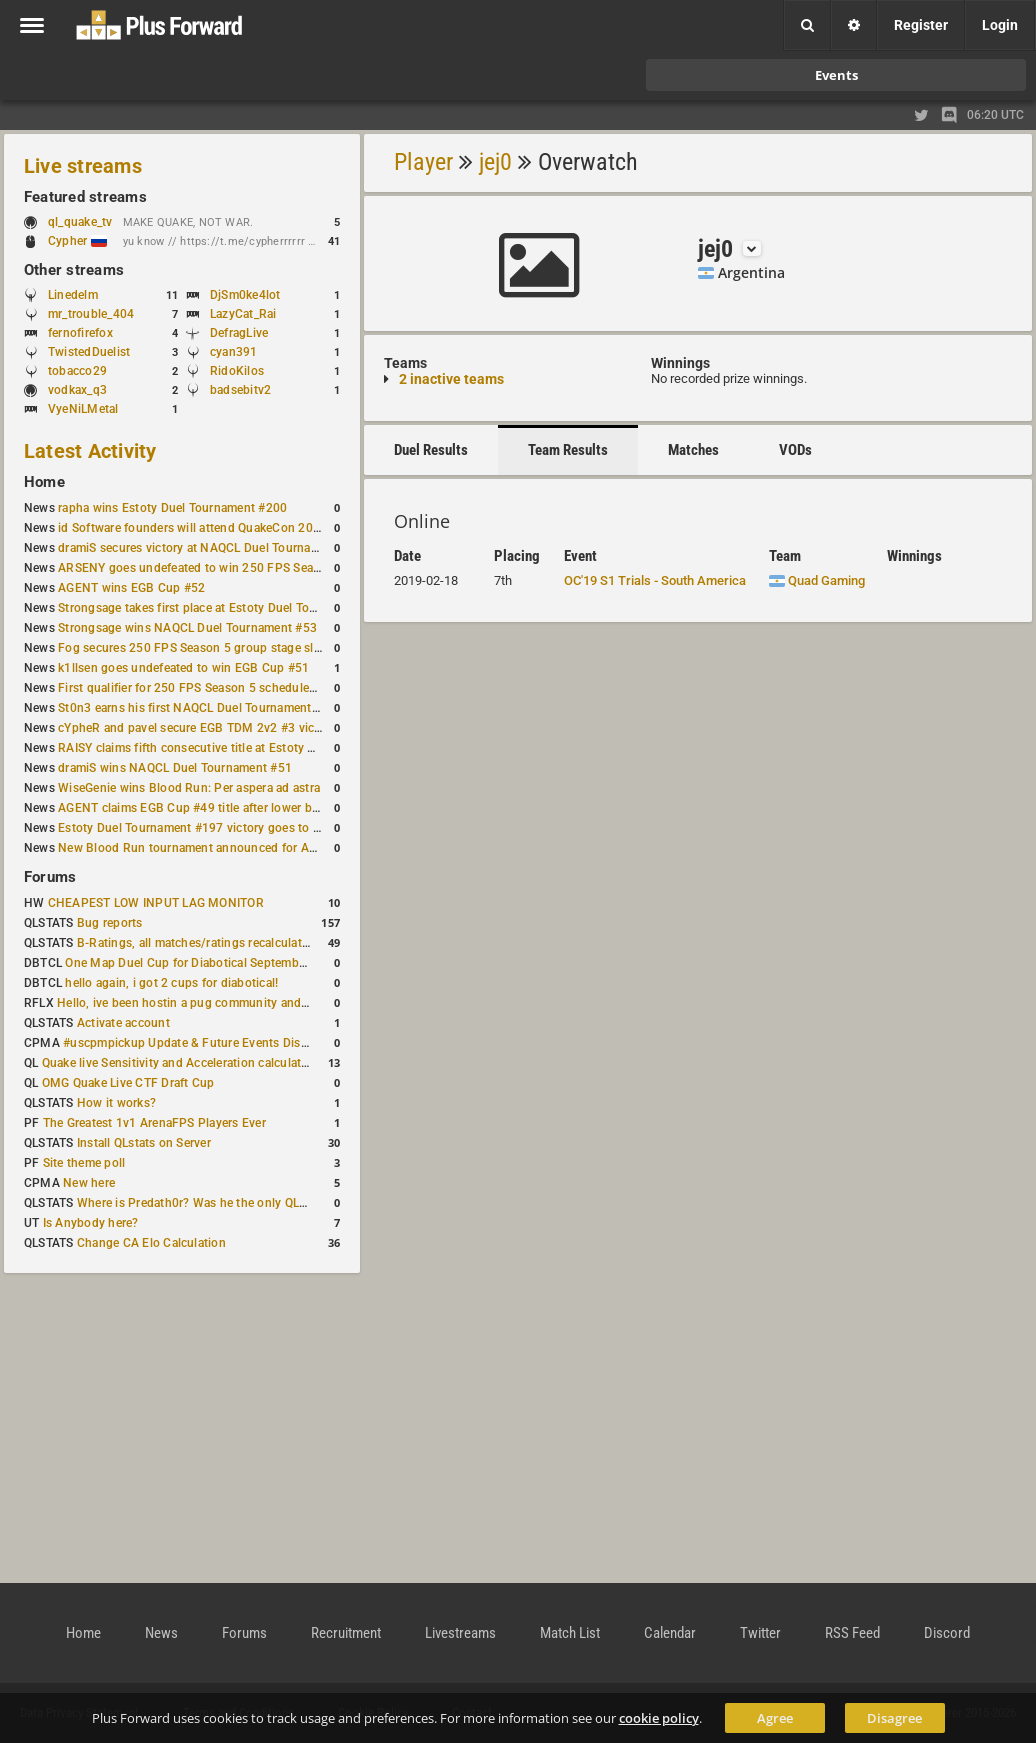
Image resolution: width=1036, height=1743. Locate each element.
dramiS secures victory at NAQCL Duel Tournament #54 (210, 548)
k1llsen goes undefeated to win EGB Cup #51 (183, 668)
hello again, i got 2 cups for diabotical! (171, 983)
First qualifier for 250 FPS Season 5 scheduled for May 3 (215, 688)
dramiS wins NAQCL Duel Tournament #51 (175, 768)
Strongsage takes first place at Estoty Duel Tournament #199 (226, 608)
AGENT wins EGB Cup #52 (131, 588)
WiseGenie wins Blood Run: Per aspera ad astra (189, 788)
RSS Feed (852, 1633)
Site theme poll (84, 1163)
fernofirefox (80, 333)
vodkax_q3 (77, 390)
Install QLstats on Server (144, 1143)
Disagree (894, 1718)
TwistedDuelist (89, 352)
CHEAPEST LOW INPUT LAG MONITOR (156, 903)
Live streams (83, 166)
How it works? (116, 1103)
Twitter (760, 1633)
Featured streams (85, 197)
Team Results (568, 450)
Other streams (74, 270)
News (161, 1633)
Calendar (670, 1633)
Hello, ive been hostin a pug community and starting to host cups (238, 1003)
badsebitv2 (240, 390)
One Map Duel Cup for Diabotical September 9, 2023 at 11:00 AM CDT (259, 963)
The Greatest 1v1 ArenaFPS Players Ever (154, 1123)
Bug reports (110, 923)
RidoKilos (237, 371)
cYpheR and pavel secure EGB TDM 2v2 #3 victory (197, 728)
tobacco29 (77, 371)
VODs (795, 450)
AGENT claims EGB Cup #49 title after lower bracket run (212, 808)
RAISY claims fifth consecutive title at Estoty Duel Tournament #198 (246, 748)
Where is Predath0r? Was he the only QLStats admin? (224, 1203)
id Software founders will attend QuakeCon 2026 (192, 528)
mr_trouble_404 (91, 314)
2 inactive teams (451, 379)
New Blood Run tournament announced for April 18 (201, 848)
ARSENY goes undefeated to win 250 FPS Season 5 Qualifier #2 (234, 568)
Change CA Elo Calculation (151, 1243)
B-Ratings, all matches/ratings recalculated (196, 943)
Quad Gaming (817, 580)
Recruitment (346, 1633)
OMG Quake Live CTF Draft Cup (128, 1083)
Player (423, 162)
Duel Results (431, 450)
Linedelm (73, 295)
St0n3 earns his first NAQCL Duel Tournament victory (205, 708)
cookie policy (659, 1718)
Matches (693, 450)
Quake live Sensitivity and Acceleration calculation (180, 1063)
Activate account (123, 1023)
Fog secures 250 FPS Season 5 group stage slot (191, 648)
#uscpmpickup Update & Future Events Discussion (203, 1043)
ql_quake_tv (80, 222)
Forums (50, 877)
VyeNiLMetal (83, 409)
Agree (775, 1718)
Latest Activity (90, 451)
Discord (947, 1633)
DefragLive (239, 333)
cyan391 (234, 352)
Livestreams (460, 1633)
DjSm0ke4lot (245, 295)
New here (89, 1183)
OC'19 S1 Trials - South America (655, 580)
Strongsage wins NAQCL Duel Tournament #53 (187, 628)
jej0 (495, 162)
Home (44, 482)
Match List (570, 1633)
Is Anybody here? (91, 1223)
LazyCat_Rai (243, 314)
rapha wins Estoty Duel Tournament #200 (172, 508)
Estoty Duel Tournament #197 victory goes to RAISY (202, 828)
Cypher (77, 241)
